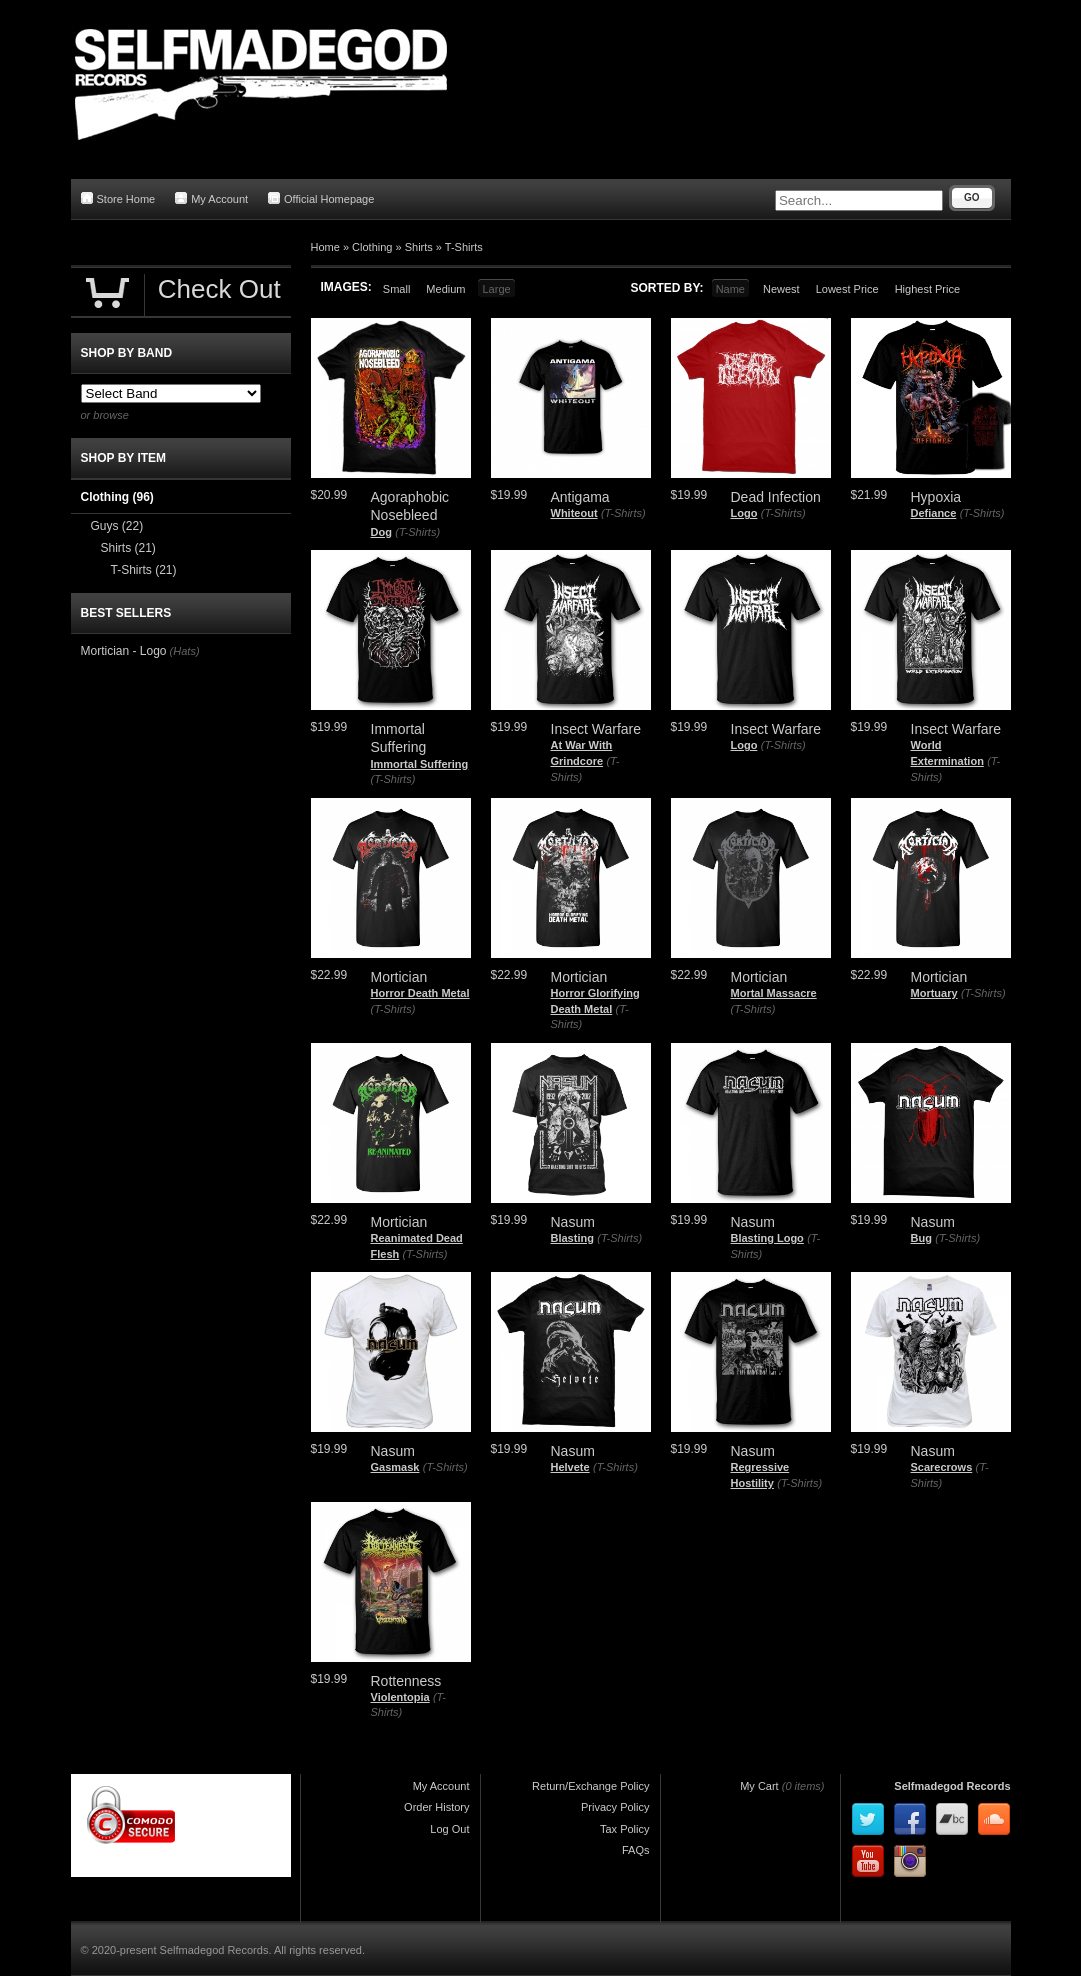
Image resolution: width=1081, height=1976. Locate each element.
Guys (117, 526)
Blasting (572, 1238)
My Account (211, 198)
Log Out (449, 1829)
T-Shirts (464, 247)
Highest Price (927, 289)
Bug (921, 1238)
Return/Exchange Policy (590, 1786)
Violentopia (400, 1697)
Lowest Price (847, 289)
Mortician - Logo (124, 651)
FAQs (636, 1850)
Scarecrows (942, 1467)
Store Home (118, 198)
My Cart (759, 1786)
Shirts (419, 247)
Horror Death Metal (420, 993)
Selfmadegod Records (952, 1786)
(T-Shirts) (417, 532)
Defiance (934, 513)
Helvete (570, 1467)
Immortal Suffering (420, 764)
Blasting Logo (767, 1238)
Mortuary (934, 993)
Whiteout (574, 513)
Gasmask (395, 1467)
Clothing (372, 247)
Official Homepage (321, 198)
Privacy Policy (615, 1807)
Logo (744, 513)
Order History (436, 1807)
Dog (381, 532)
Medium (445, 289)
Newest (781, 289)
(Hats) (185, 651)
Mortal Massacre (774, 993)
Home (325, 247)
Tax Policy (625, 1829)
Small (397, 289)
